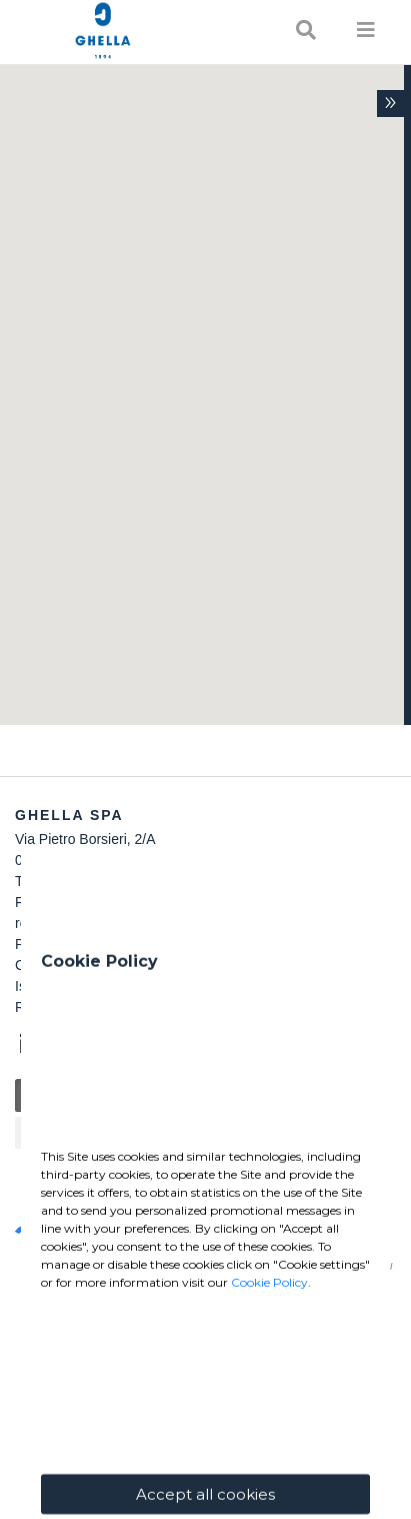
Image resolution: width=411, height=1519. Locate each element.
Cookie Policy (269, 1422)
